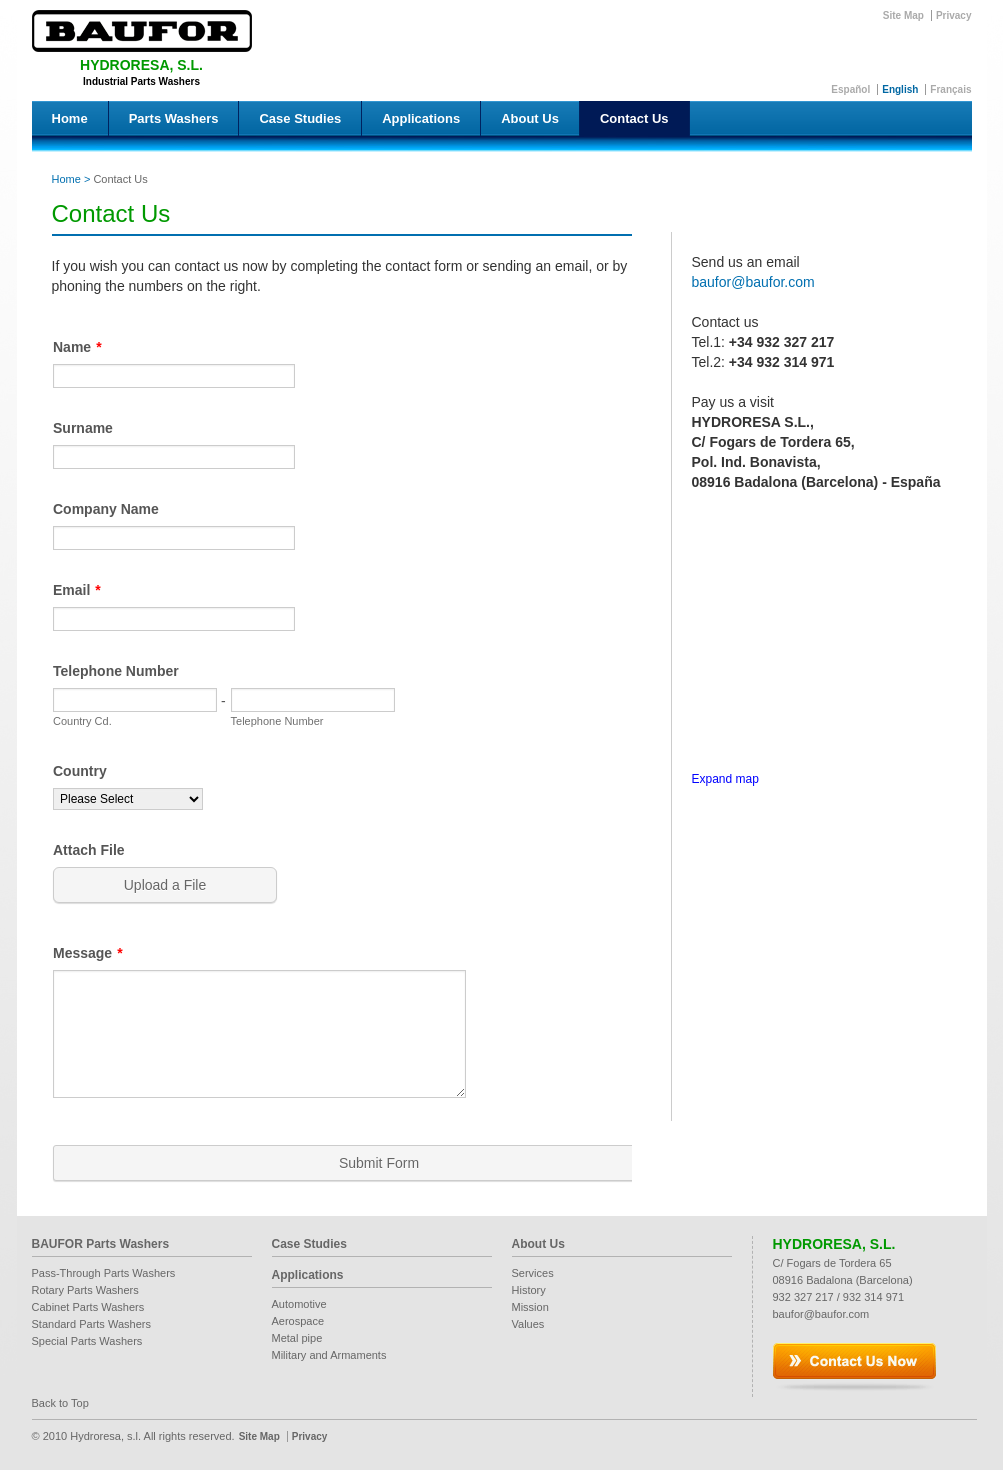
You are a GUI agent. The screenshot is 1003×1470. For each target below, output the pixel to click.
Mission (530, 1307)
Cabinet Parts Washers (88, 1307)
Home (70, 118)
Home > (71, 179)
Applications (421, 118)
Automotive (299, 1304)
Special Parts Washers (87, 1341)
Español (850, 89)
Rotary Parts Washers (85, 1290)
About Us (530, 118)
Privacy (954, 15)
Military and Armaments (329, 1355)
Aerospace (298, 1321)
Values (528, 1324)
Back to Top (60, 1403)
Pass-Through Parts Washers (104, 1273)
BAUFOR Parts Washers (101, 1244)
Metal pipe (297, 1338)
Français (950, 89)
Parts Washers (174, 118)
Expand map (725, 779)
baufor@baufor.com (753, 282)
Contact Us (634, 118)
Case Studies (300, 118)
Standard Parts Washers (91, 1324)
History (529, 1290)
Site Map (903, 15)
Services (533, 1273)
